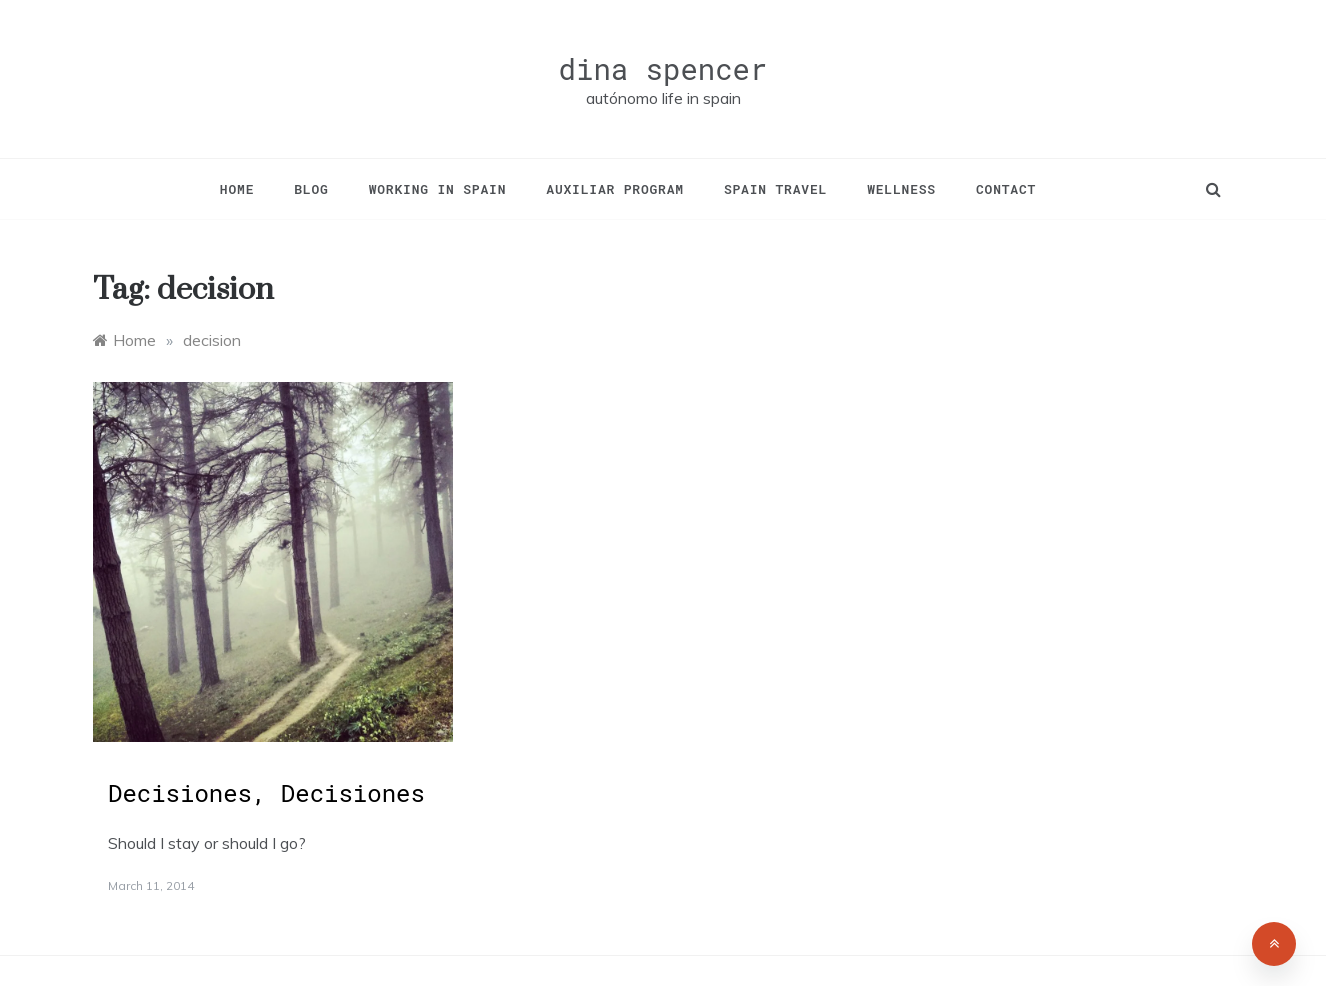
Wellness (901, 189)
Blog (311, 189)
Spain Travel (775, 189)
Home (237, 189)
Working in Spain (438, 189)
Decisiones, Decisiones (266, 793)
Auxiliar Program (615, 189)
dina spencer (663, 69)
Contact (1006, 189)
